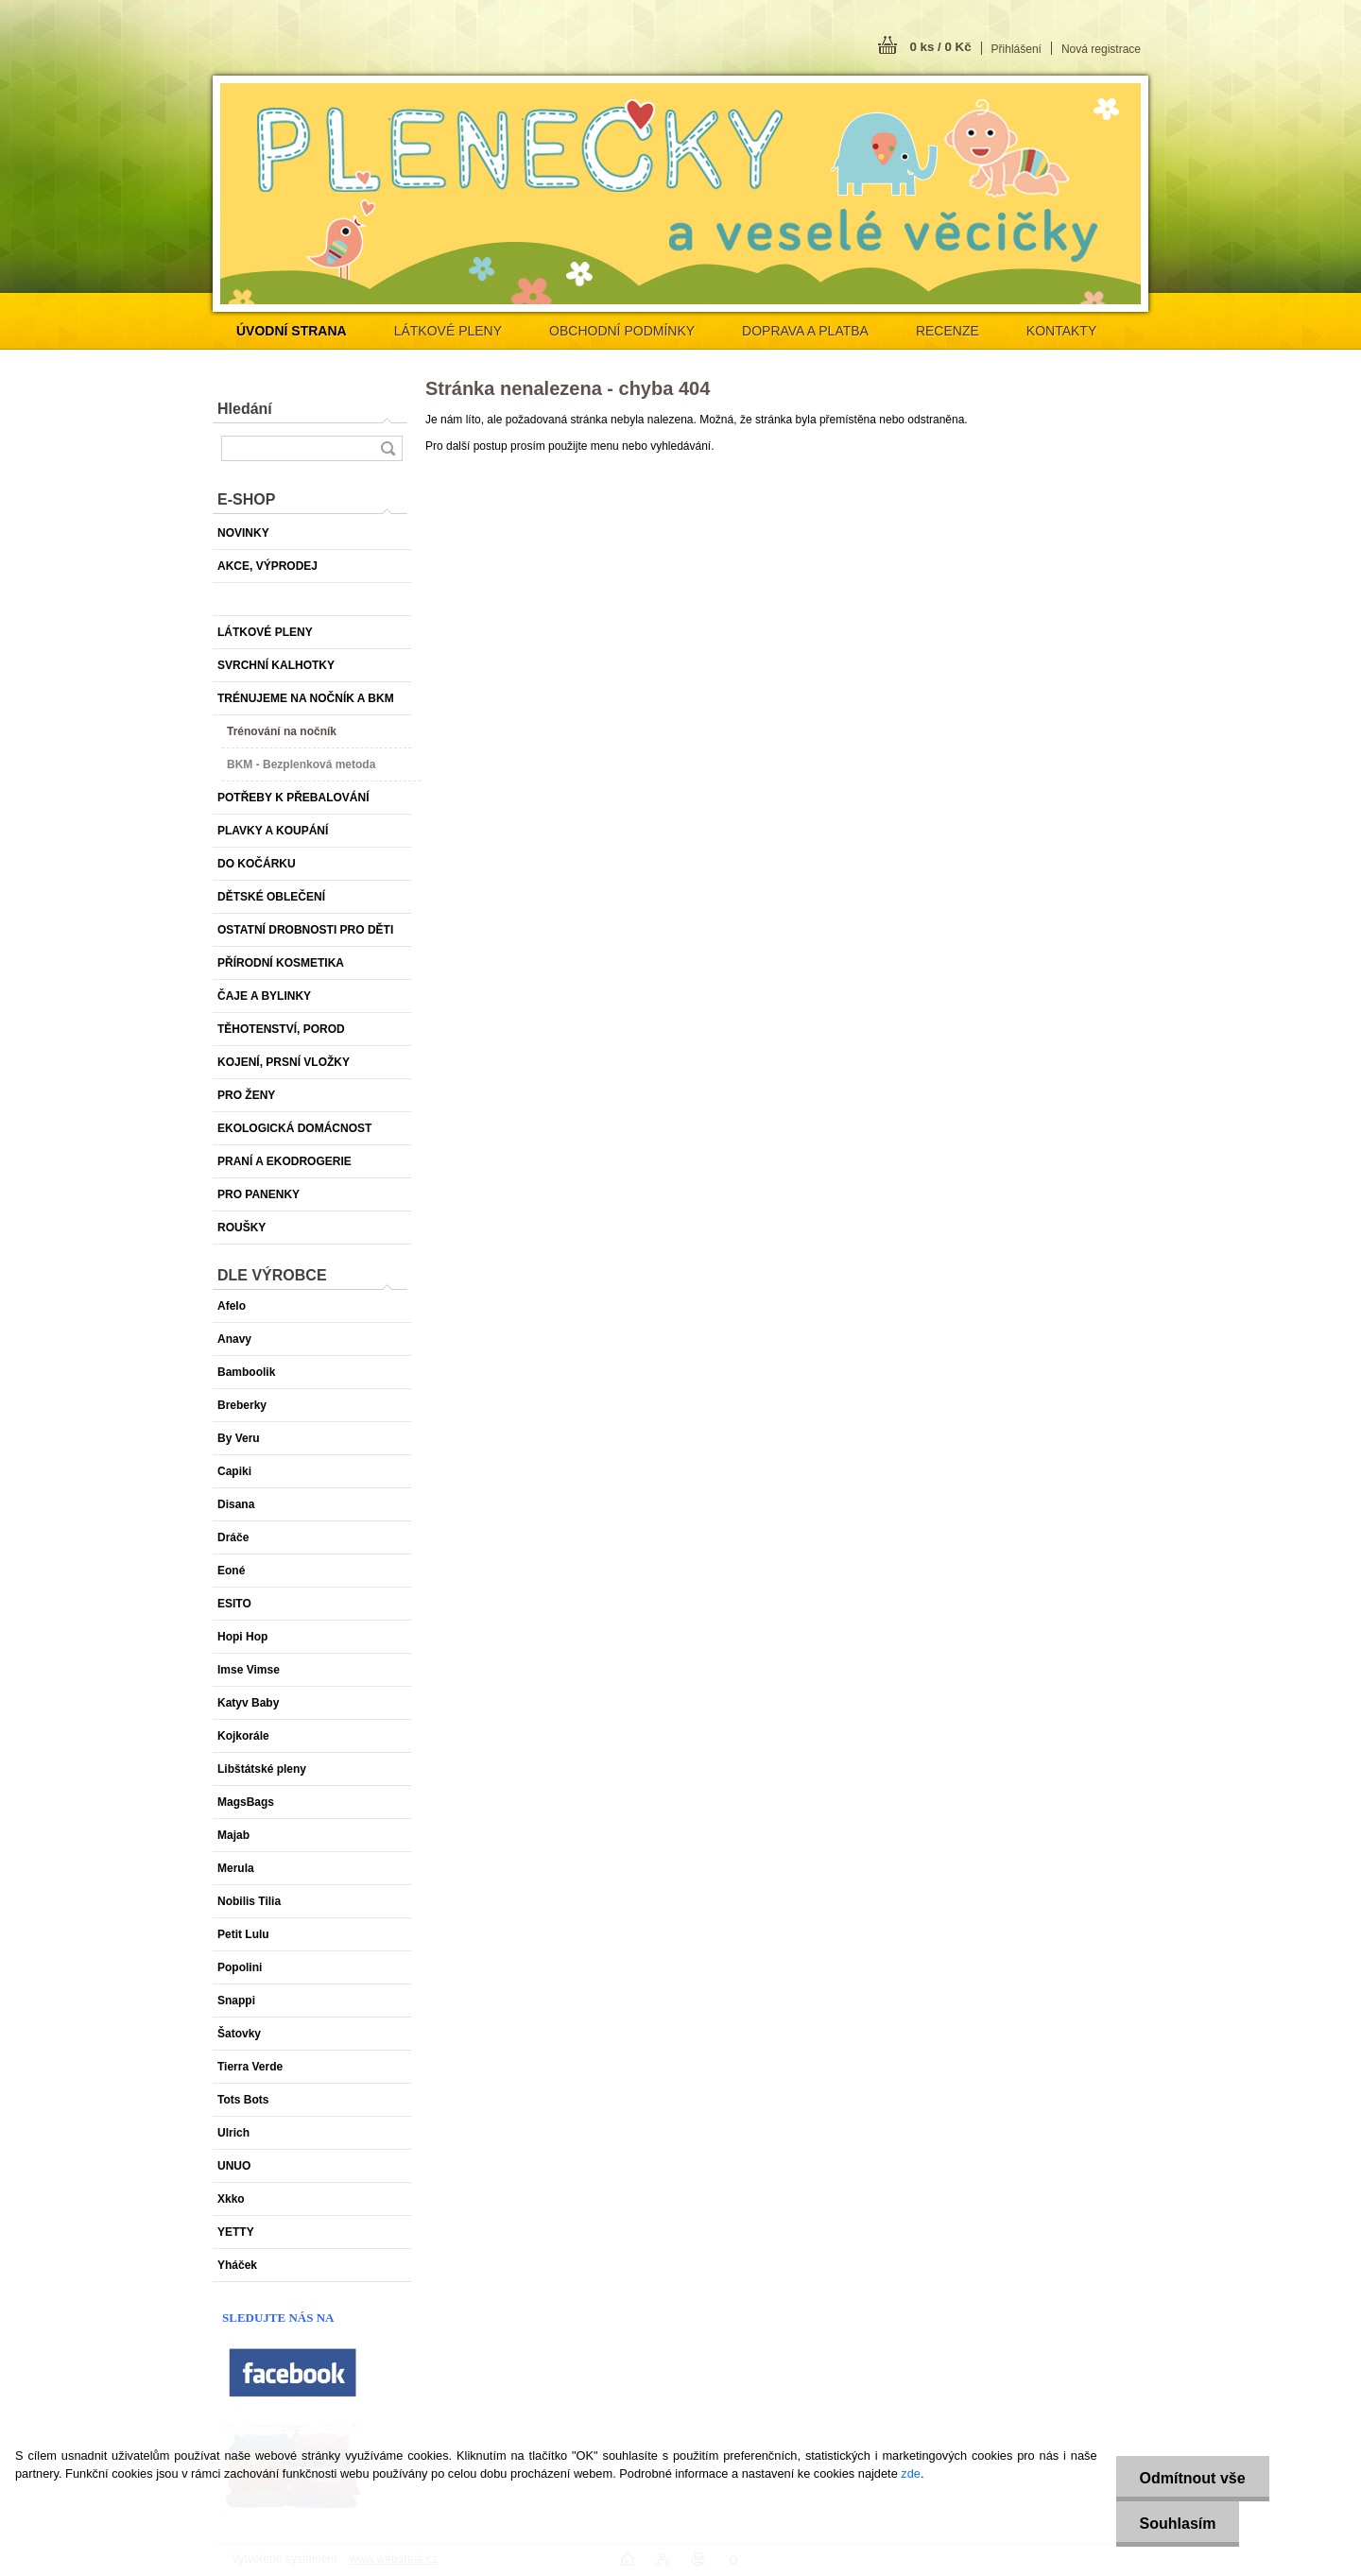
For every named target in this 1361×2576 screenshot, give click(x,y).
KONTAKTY (1061, 330)
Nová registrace (1101, 49)
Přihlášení (1016, 49)
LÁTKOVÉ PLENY (448, 330)
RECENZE (947, 330)
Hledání (244, 409)
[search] (387, 448)
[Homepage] (291, 331)
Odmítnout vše (1193, 2478)
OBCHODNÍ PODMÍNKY (622, 330)
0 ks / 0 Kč (940, 47)
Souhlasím (1178, 2524)
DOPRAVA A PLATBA (805, 330)
